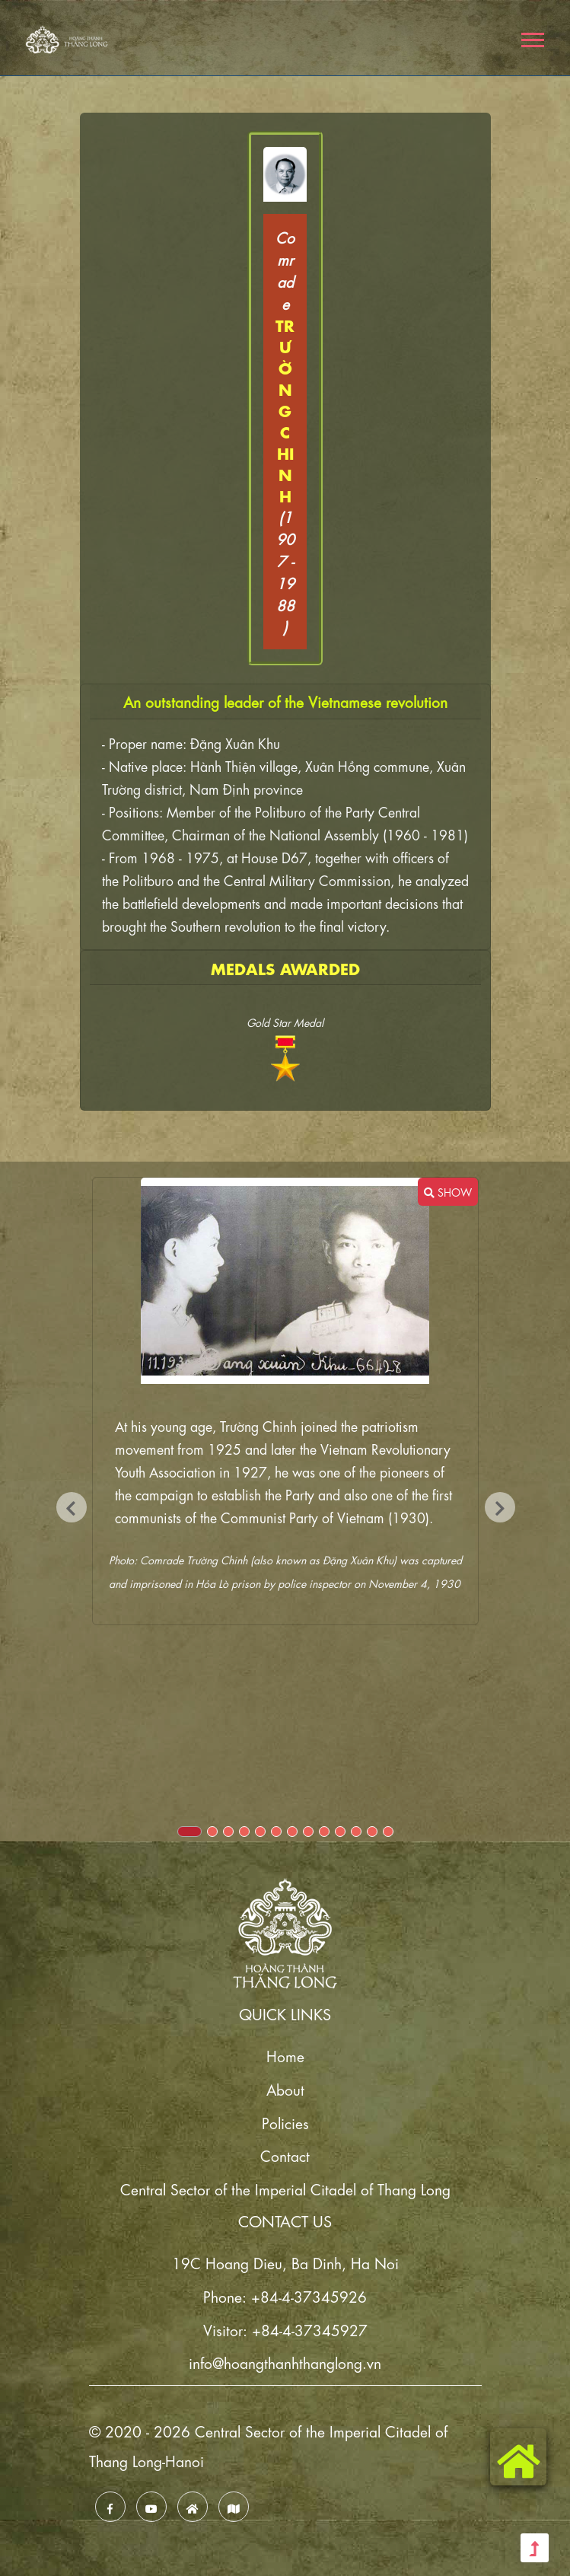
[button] (531, 37)
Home (285, 2054)
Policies (285, 2121)
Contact (285, 2154)
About (285, 2088)
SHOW (448, 1191)
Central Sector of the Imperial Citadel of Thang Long (285, 2188)
